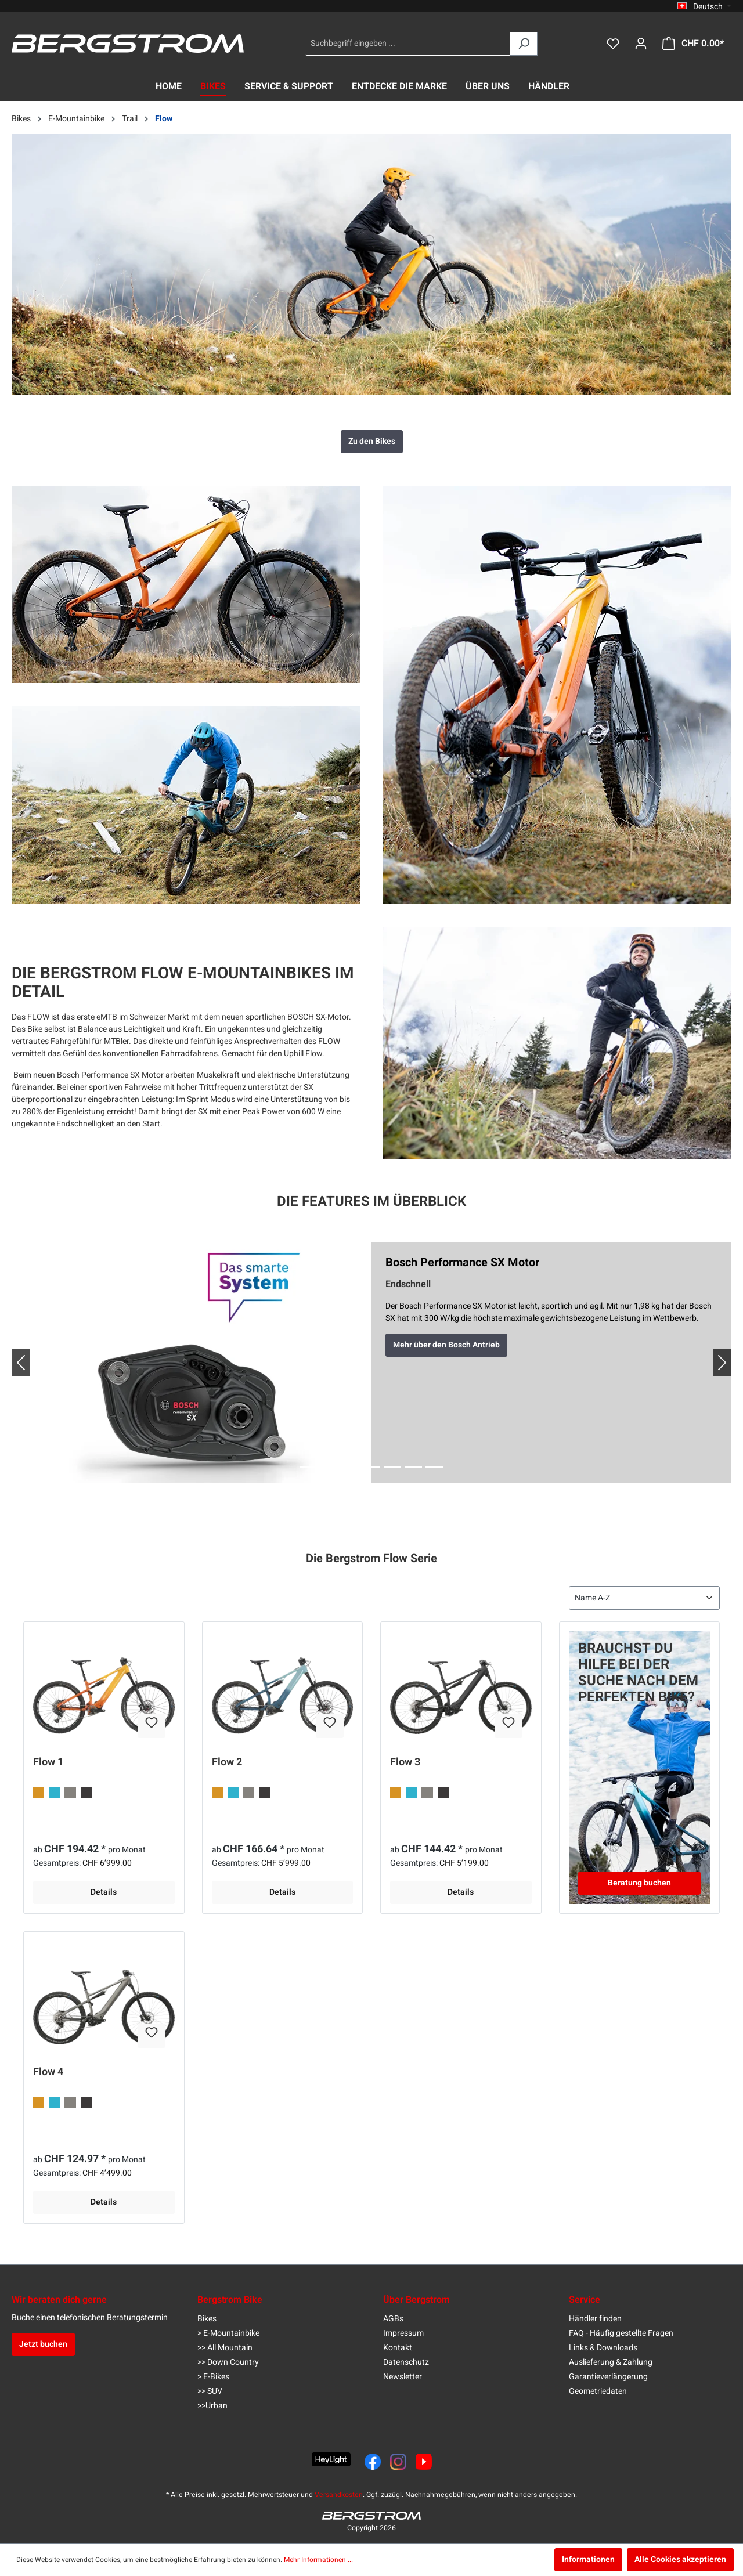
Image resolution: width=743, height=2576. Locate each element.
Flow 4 (48, 2073)
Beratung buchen (639, 1883)
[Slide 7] (434, 1466)
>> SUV (209, 2391)
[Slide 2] (329, 1466)
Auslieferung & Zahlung (610, 2362)
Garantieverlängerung (608, 2377)
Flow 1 (48, 1763)
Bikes (207, 2319)
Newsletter (402, 2377)
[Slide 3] (350, 1466)
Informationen (588, 2559)
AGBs (393, 2319)
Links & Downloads (603, 2348)
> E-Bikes (213, 2377)
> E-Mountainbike (228, 2333)
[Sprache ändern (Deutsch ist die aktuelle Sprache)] (704, 6)
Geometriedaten (598, 2391)
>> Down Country (228, 2362)
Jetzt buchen (43, 2344)
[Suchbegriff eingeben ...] (408, 44)
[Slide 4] (371, 1466)
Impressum (403, 2333)
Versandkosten (339, 2495)
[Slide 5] (392, 1466)
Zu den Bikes (371, 441)
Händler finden (595, 2319)
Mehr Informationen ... (318, 2560)
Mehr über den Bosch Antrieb (446, 1345)
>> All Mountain (225, 2348)
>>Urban (212, 2406)
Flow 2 (227, 1763)
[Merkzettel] (613, 44)
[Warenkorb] (693, 44)
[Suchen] (524, 44)
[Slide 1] (309, 1466)
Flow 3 (405, 1763)
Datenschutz (406, 2362)
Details (104, 1892)
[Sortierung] (644, 1598)
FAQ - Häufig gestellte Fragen (621, 2333)
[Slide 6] (413, 1466)
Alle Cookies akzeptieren (680, 2559)
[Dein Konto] (641, 44)
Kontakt (397, 2348)
